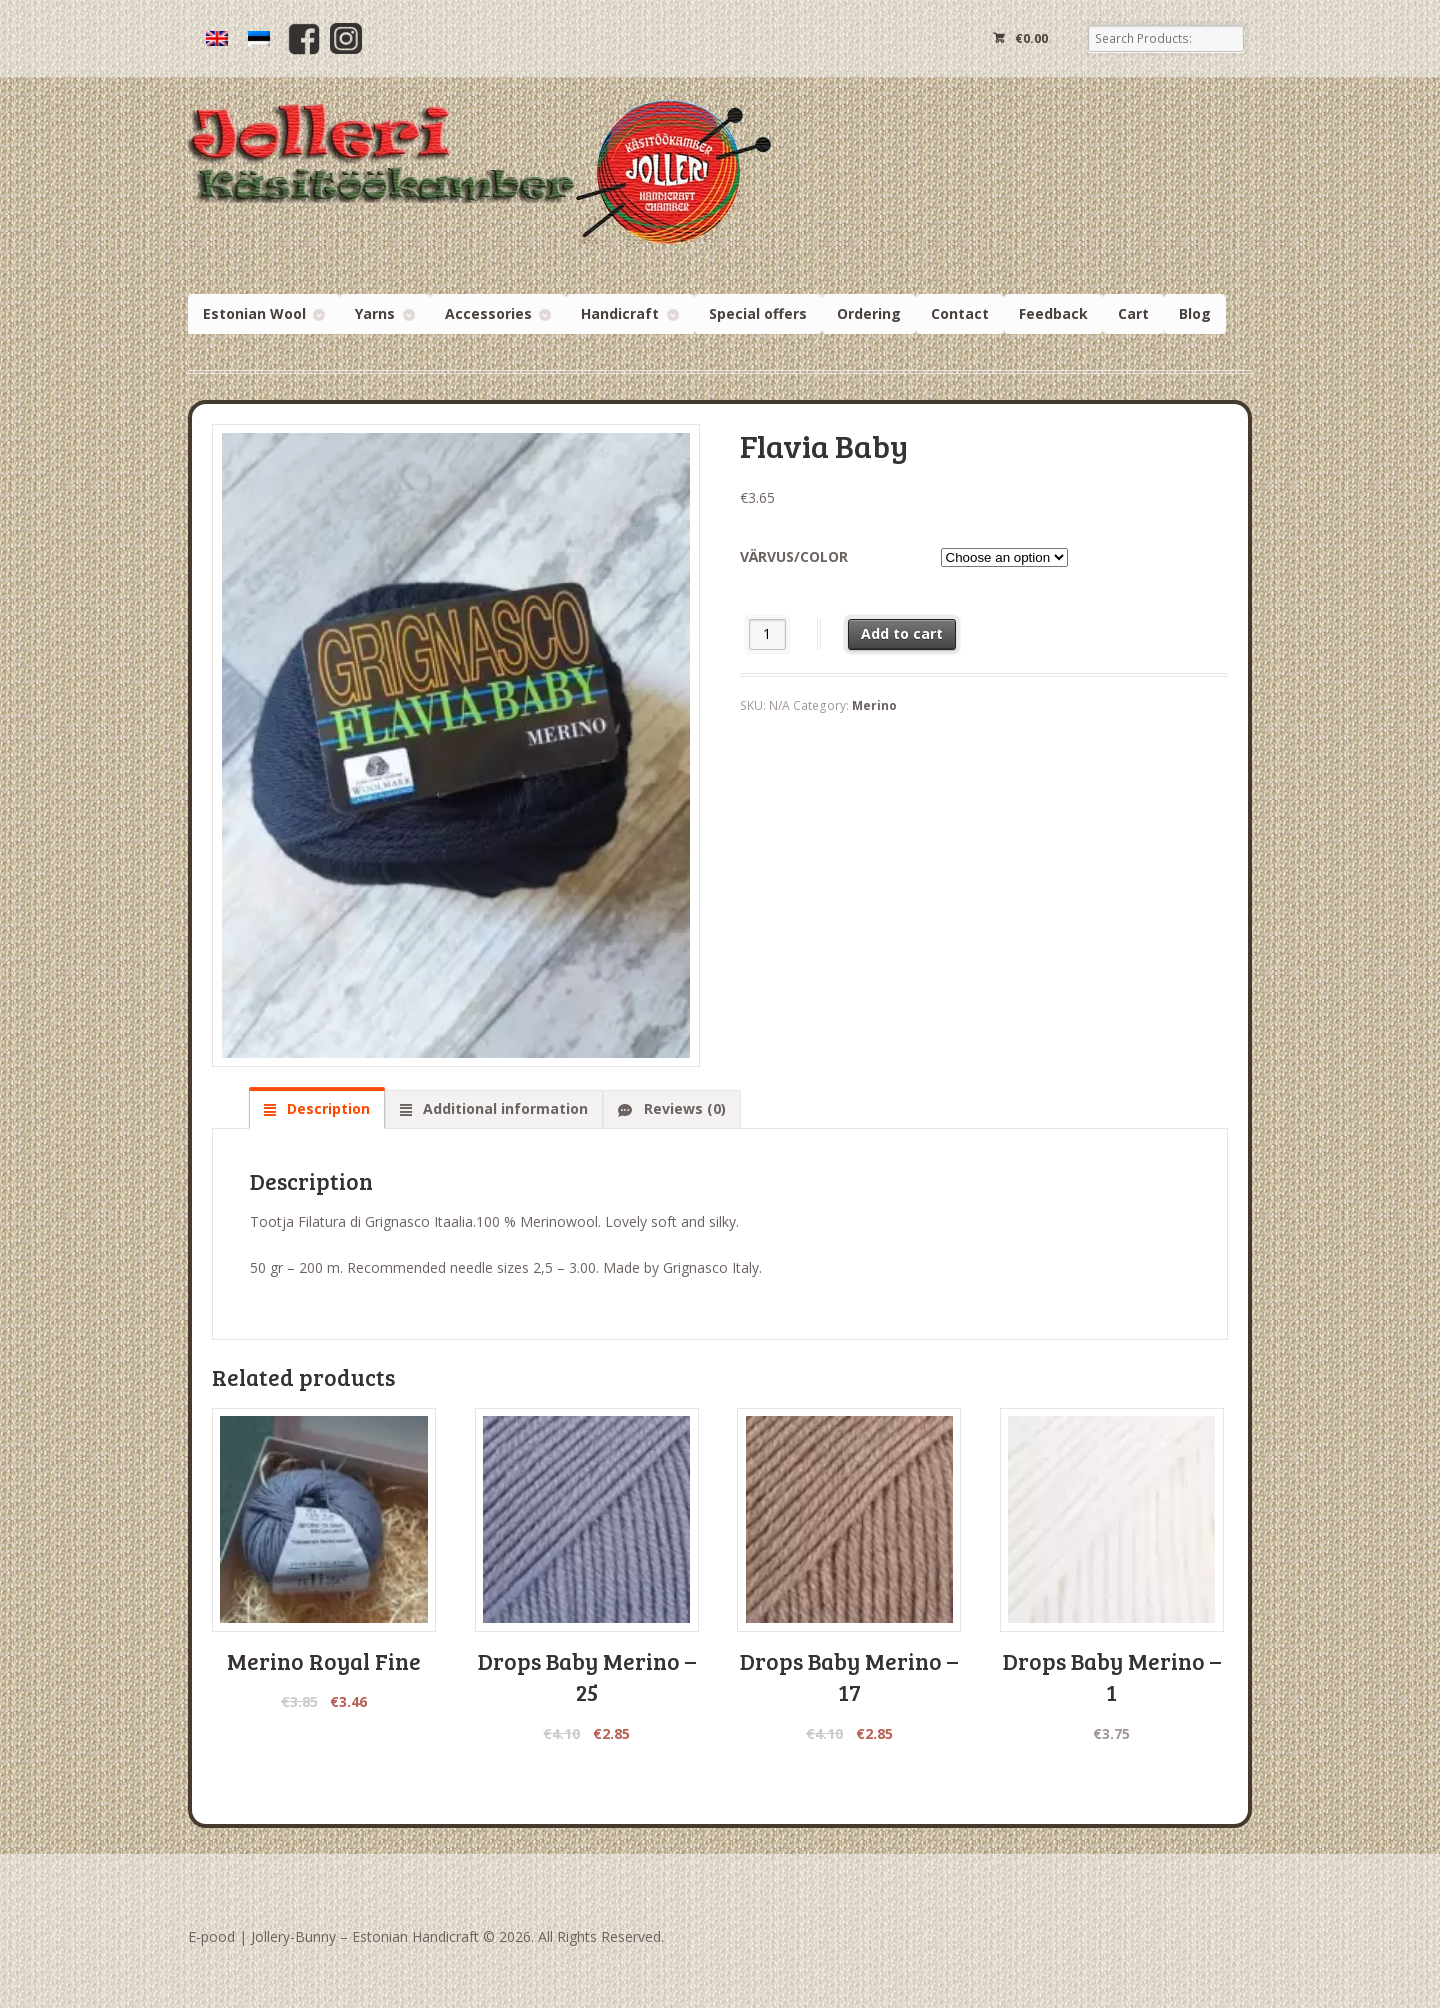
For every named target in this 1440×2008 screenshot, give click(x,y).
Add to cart (902, 633)
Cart (1133, 313)
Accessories (488, 313)
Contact (960, 313)
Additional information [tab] (503, 1108)
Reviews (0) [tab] (683, 1108)
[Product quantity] (767, 634)
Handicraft (620, 313)
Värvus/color (794, 556)
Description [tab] (326, 1108)
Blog (1195, 313)
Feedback (1053, 313)
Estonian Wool (254, 313)
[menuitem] (217, 38)
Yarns (375, 313)
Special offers (758, 313)
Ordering (869, 313)
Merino (874, 705)
